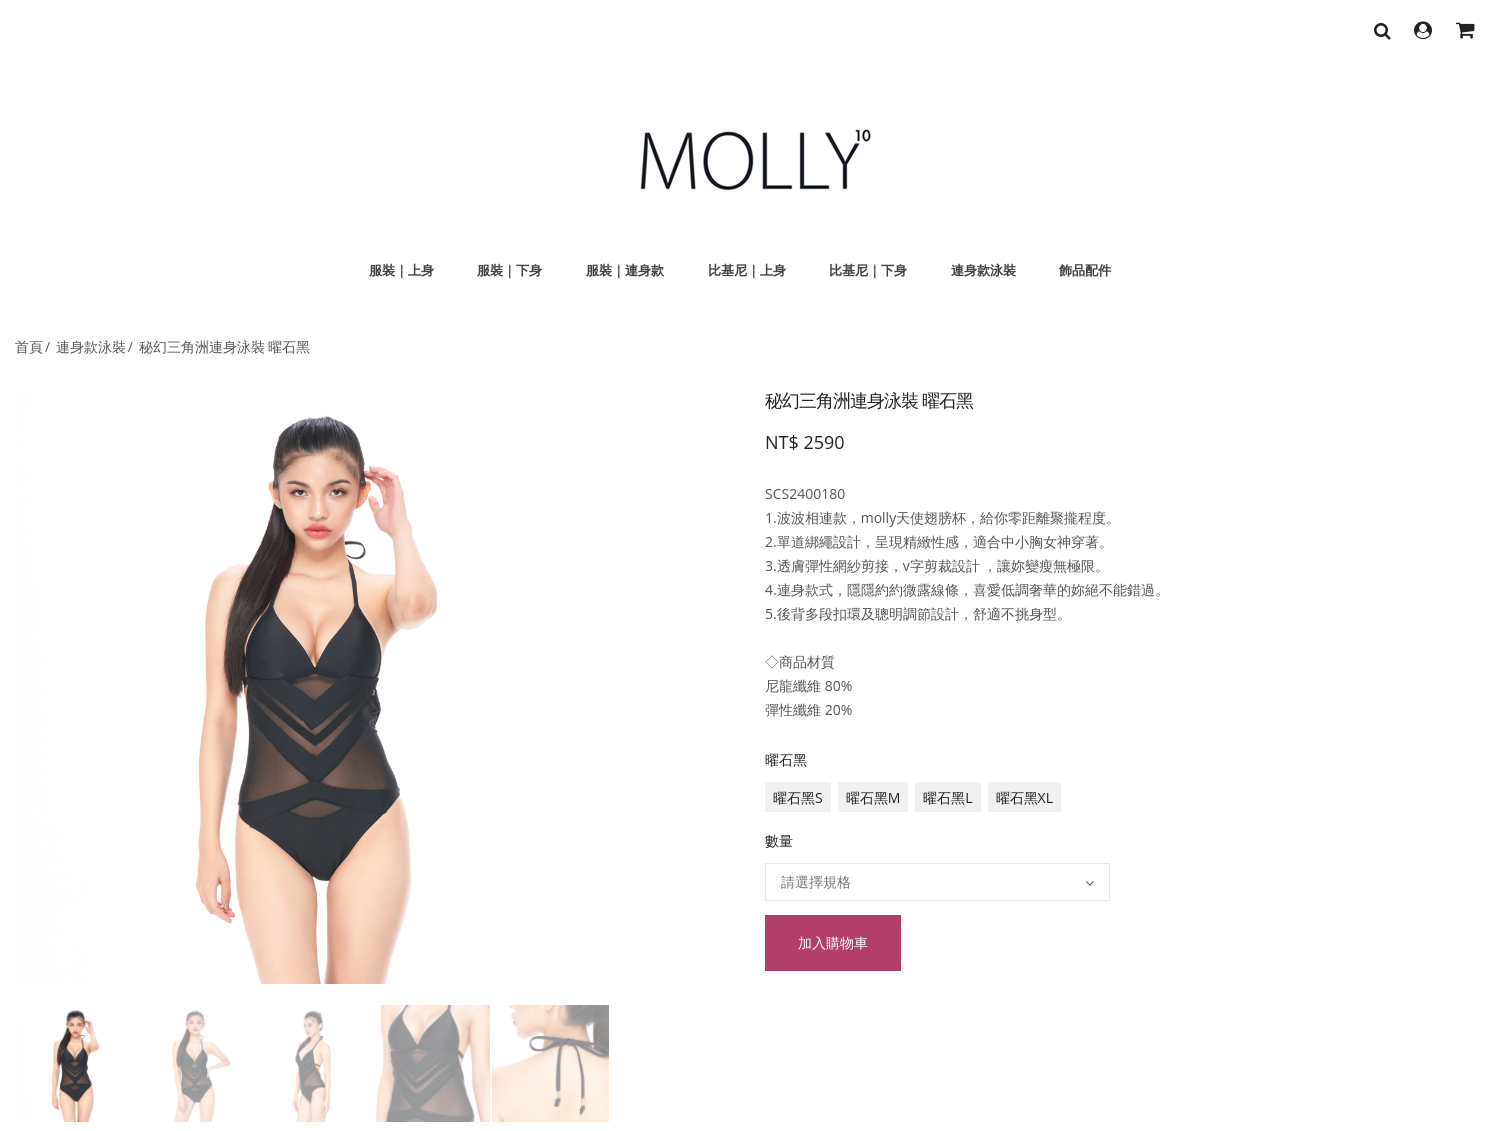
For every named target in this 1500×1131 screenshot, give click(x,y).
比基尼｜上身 (747, 270)
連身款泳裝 (983, 270)
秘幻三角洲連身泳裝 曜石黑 (225, 346)
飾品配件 (1085, 270)
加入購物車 (833, 942)
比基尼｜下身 (868, 270)
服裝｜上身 (401, 270)
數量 (779, 840)
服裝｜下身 (509, 270)
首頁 (29, 346)
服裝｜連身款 (625, 270)
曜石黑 (786, 759)
